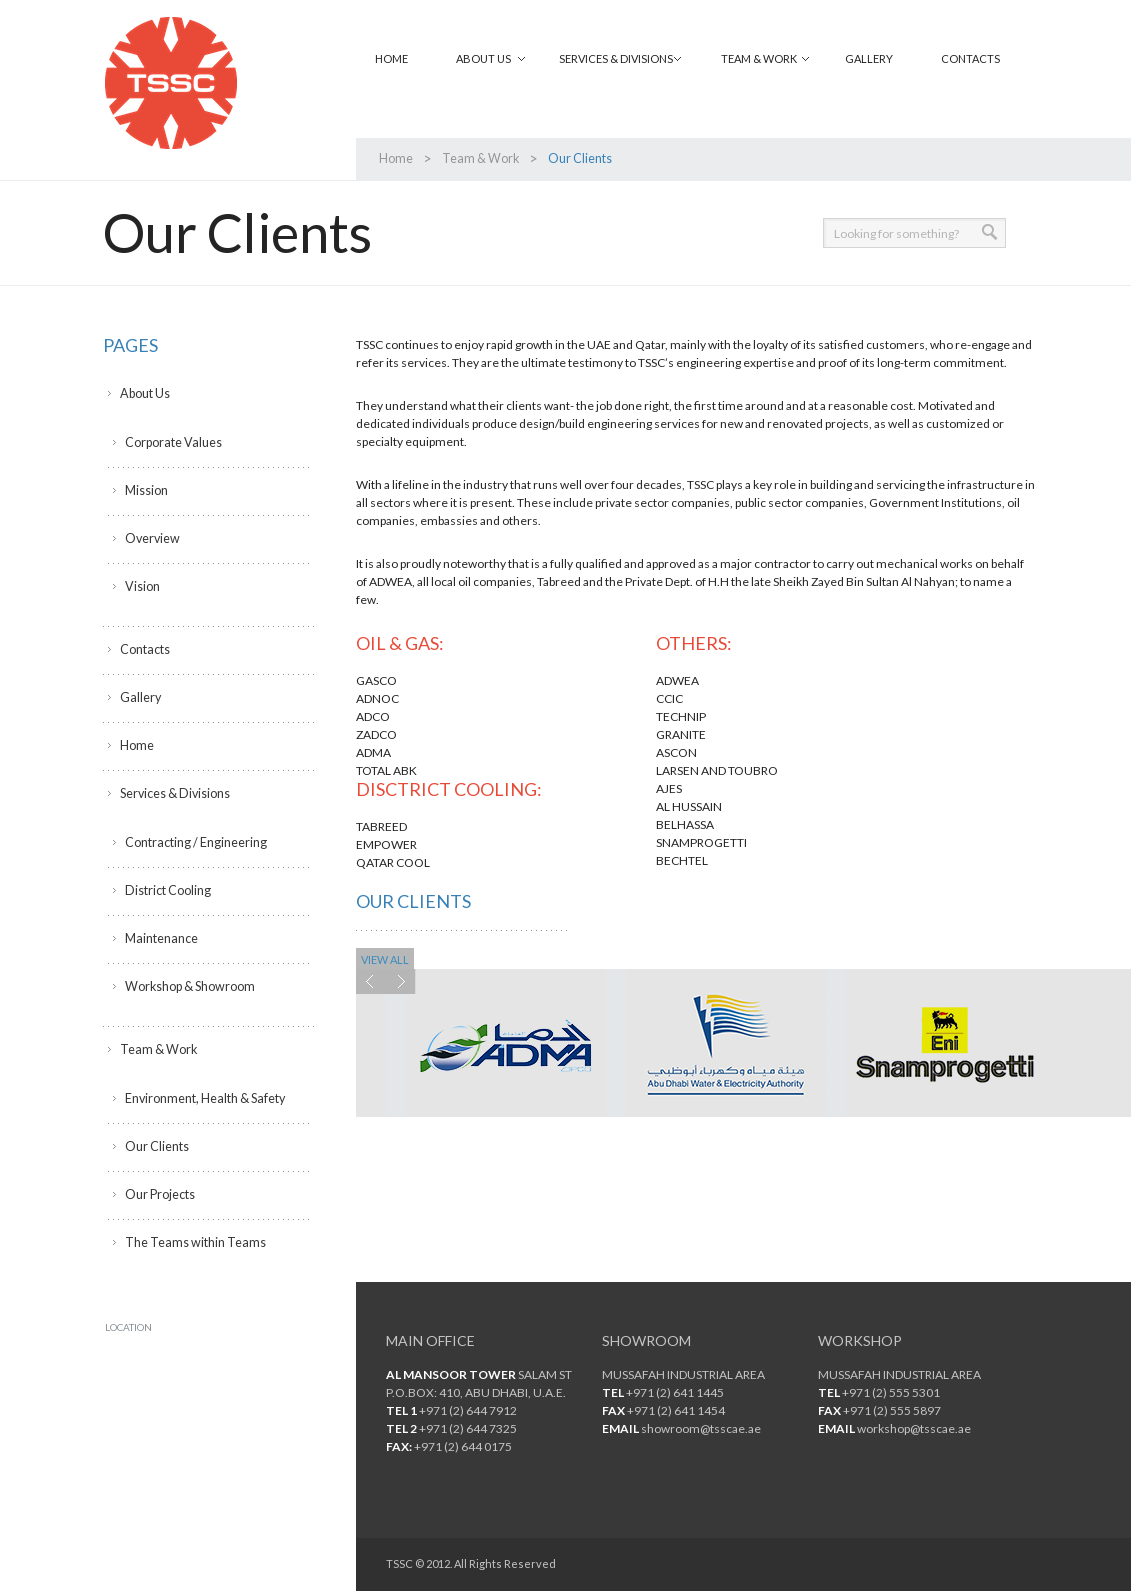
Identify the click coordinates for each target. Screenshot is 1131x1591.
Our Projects (159, 1194)
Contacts (970, 58)
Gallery (869, 58)
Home (391, 58)
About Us (483, 58)
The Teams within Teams (191, 1242)
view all (385, 959)
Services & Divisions (616, 58)
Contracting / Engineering (193, 842)
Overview (151, 538)
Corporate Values (171, 442)
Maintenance (160, 938)
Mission (146, 490)
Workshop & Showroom (189, 986)
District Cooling (166, 890)
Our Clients (156, 1146)
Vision (142, 586)
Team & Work (759, 58)
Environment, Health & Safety (204, 1098)
